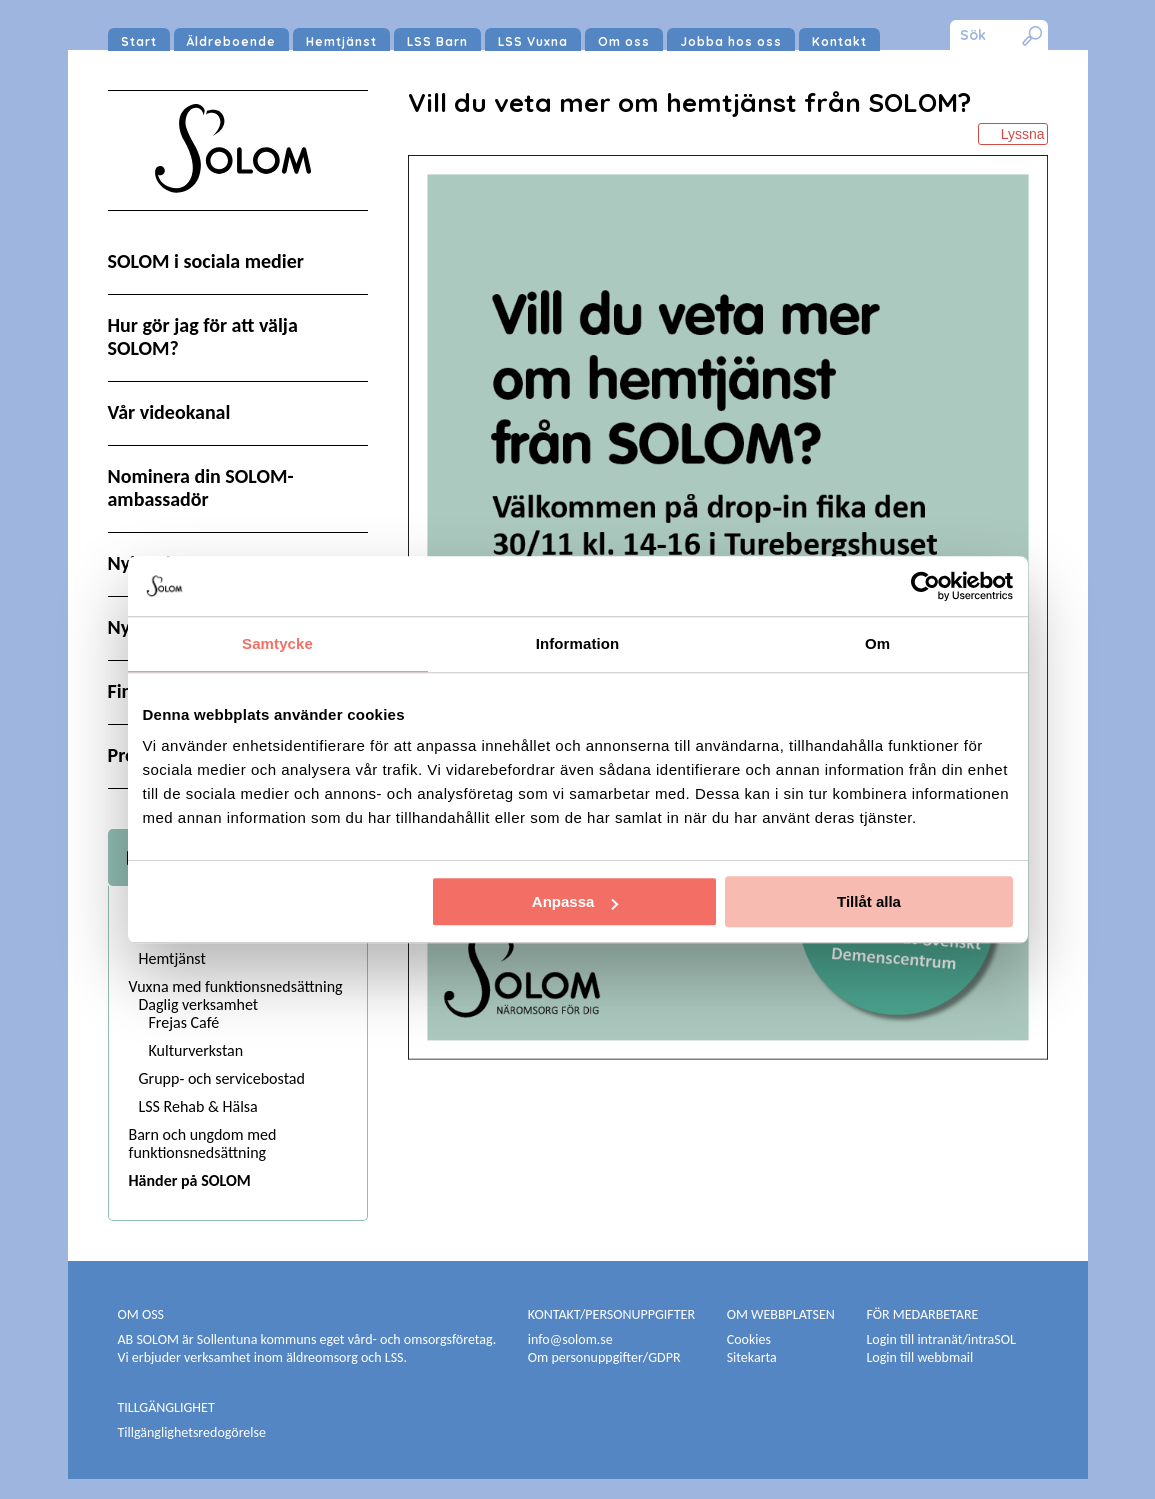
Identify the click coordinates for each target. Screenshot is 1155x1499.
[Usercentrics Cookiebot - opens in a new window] (925, 586)
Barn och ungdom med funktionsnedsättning (203, 1143)
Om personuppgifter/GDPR (604, 1357)
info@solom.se (572, 1339)
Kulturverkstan (196, 1050)
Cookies (749, 1339)
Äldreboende (231, 41)
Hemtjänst (341, 41)
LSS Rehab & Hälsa (198, 1106)
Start (139, 41)
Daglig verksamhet (199, 1004)
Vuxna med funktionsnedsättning (236, 986)
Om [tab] (877, 643)
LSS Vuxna (533, 41)
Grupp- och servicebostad (222, 1078)
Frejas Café (184, 1022)
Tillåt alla (869, 901)
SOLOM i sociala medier (206, 261)
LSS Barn (437, 41)
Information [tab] (578, 643)
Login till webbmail (919, 1357)
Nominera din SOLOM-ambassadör (201, 487)
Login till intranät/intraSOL (940, 1339)
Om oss (624, 41)
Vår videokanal (169, 412)
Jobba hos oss (731, 41)
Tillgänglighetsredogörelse (192, 1432)
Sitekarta (752, 1357)
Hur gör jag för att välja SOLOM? (203, 336)
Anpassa (575, 901)
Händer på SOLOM (190, 1180)
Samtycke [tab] (277, 643)
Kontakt (839, 41)
